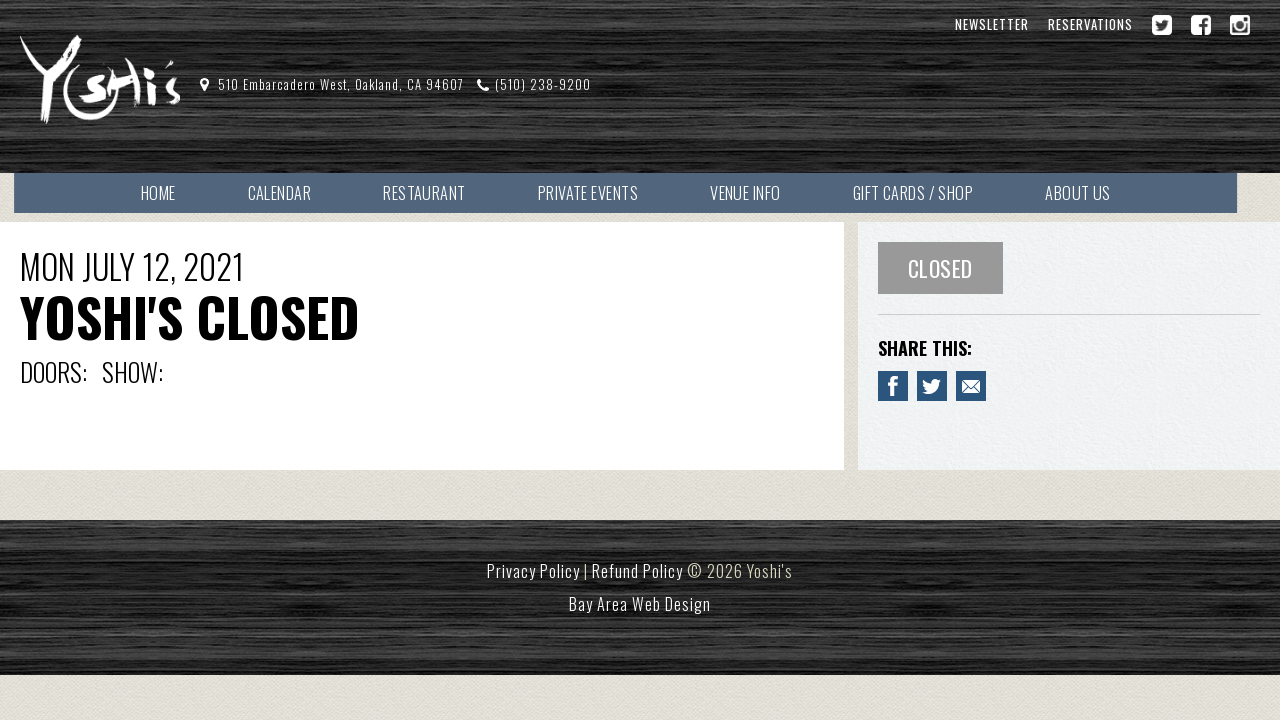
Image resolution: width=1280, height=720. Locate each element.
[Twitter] (1162, 25)
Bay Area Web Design (640, 604)
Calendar (288, 192)
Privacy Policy (533, 572)
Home (163, 192)
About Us (1102, 192)
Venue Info (764, 192)
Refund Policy (637, 572)
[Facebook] (1201, 25)
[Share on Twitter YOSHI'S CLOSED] (932, 387)
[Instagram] (1240, 25)
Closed (940, 269)
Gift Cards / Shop (934, 192)
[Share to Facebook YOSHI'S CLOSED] (893, 387)
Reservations (1090, 24)
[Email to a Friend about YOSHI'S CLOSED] (971, 387)
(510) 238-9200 (544, 84)
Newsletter (992, 24)
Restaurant (437, 192)
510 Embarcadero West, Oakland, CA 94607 (341, 84)
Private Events (603, 192)
